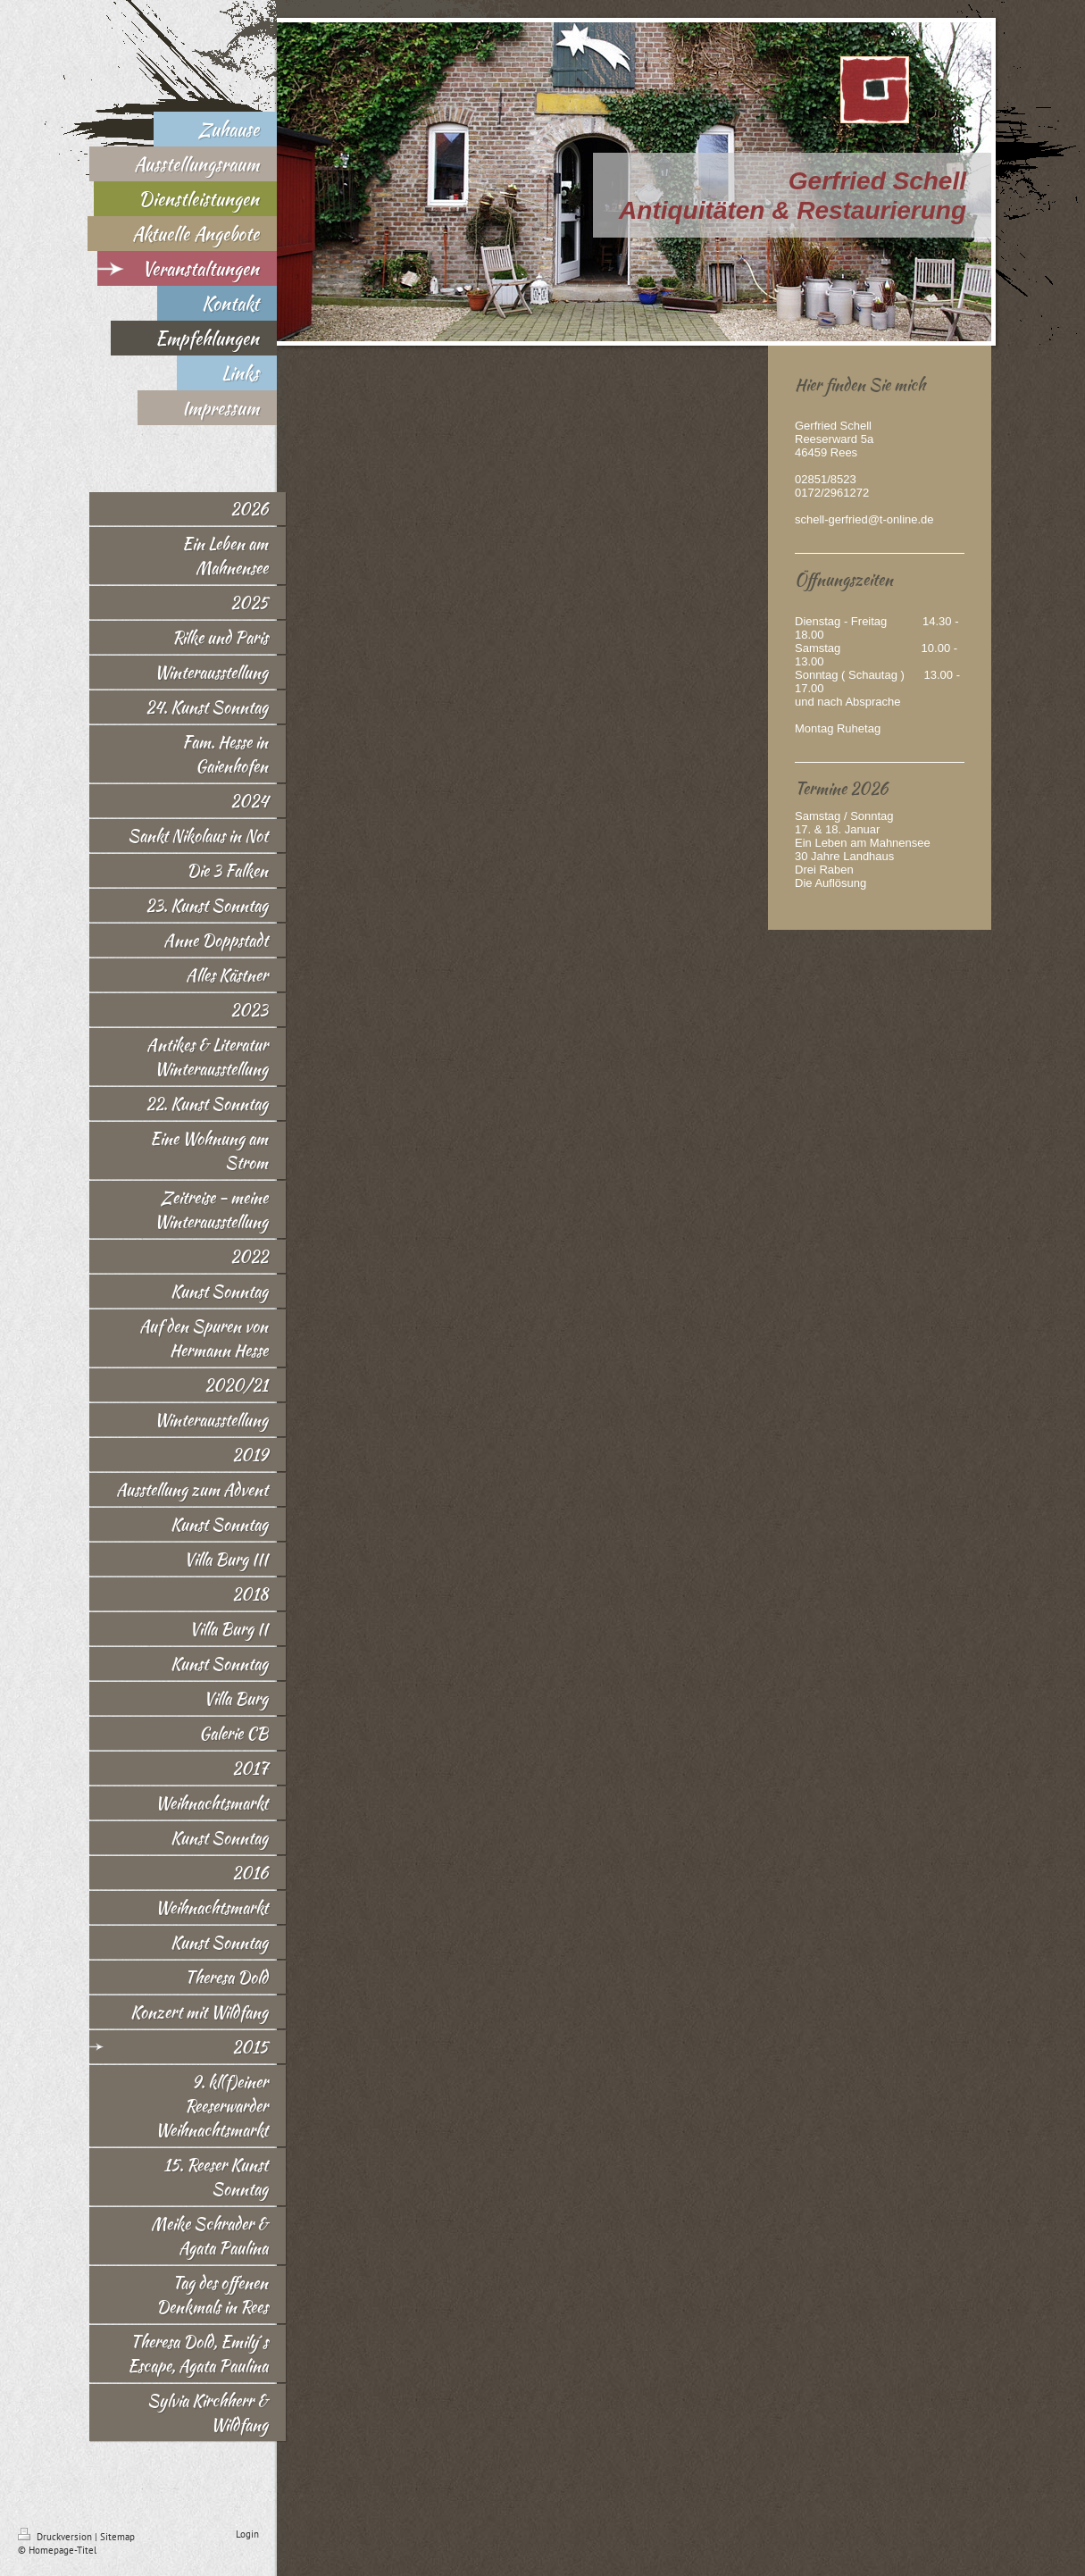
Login (247, 2534)
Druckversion (56, 2536)
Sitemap (117, 2536)
